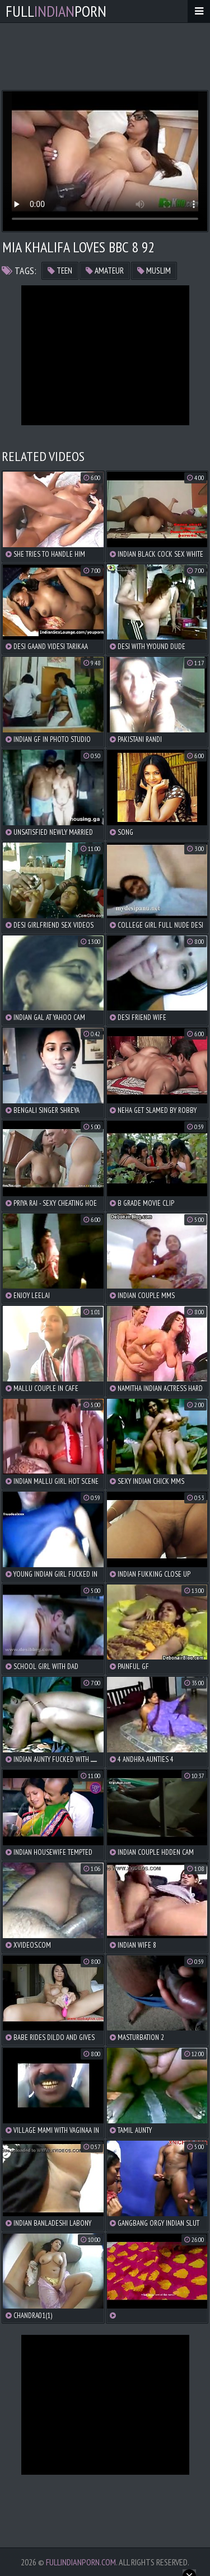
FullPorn (56, 11)
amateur (105, 270)
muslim (154, 270)
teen (60, 270)
